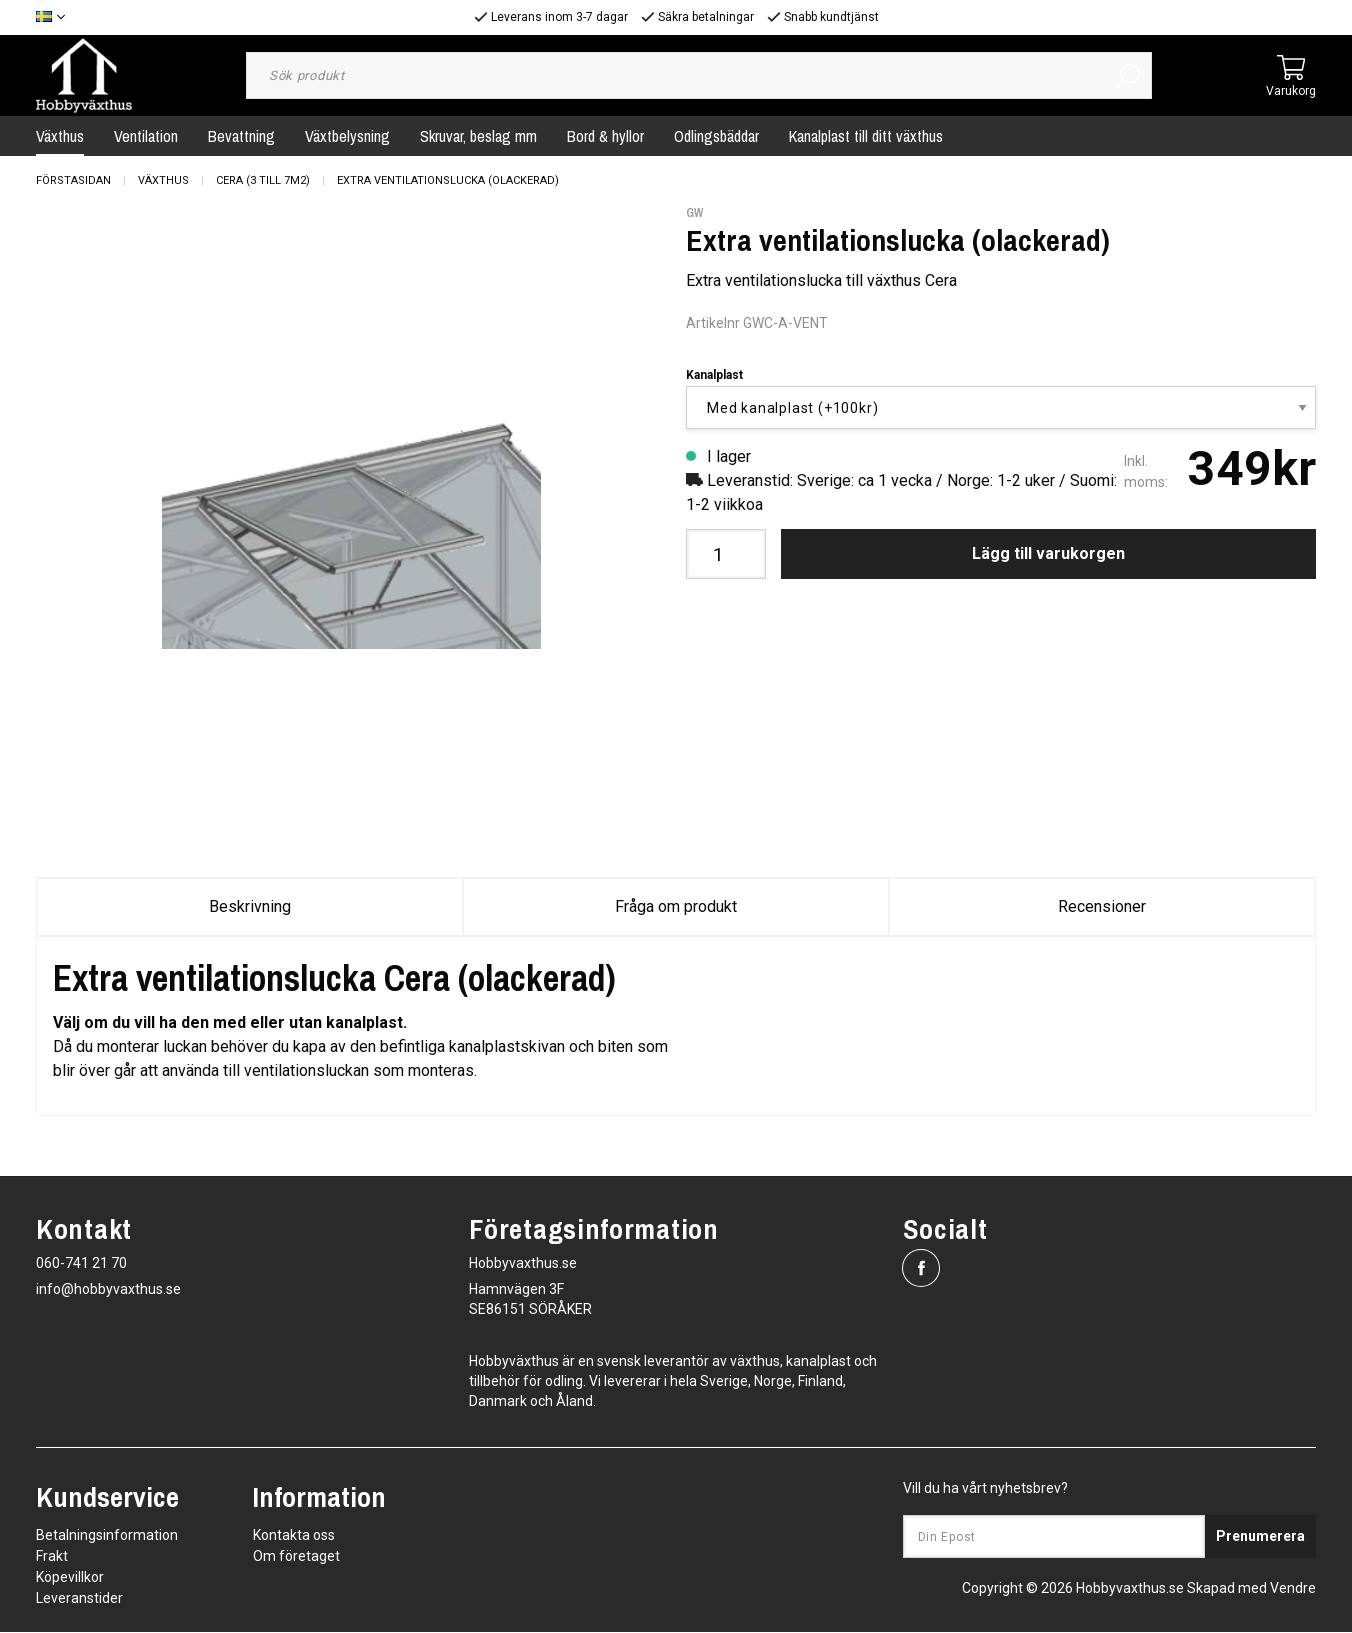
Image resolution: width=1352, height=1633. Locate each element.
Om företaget (296, 1557)
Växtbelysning (347, 136)
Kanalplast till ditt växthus (866, 136)
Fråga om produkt (676, 906)
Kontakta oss (294, 1536)
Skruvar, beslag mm (478, 136)
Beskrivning (250, 906)
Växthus (60, 136)
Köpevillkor (70, 1578)
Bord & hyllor (605, 136)
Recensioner (1102, 906)
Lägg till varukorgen (1048, 553)
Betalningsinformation (107, 1536)
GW (694, 213)
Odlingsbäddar (716, 136)
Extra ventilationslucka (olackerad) (448, 180)
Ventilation (146, 136)
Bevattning (241, 136)
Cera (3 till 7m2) (263, 180)
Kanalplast (714, 375)
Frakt (52, 1557)
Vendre (1293, 1589)
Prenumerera (1260, 1537)
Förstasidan (73, 180)
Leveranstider (79, 1599)
